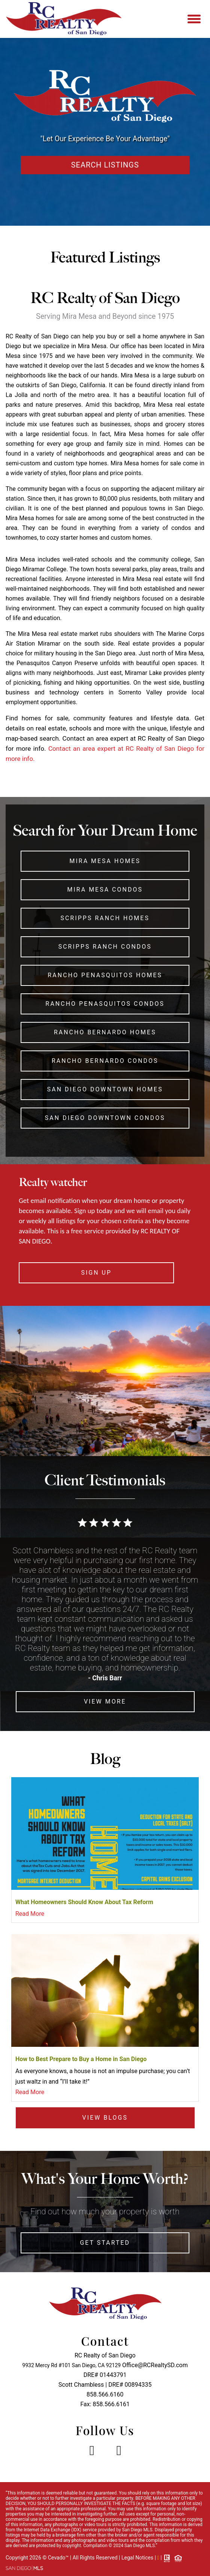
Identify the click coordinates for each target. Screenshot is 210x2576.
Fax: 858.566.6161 (104, 2404)
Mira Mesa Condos (104, 889)
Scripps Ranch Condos (105, 946)
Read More (29, 1913)
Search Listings (105, 164)
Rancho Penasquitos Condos (104, 1003)
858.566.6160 (105, 2394)
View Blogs (105, 2117)
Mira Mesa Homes (105, 861)
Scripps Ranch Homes (104, 918)
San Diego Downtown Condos (105, 1117)
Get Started (105, 2242)
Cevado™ (59, 2558)
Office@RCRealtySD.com (155, 2365)
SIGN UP (96, 1272)
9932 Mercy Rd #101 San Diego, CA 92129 (71, 2365)
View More (105, 1701)
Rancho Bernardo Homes (105, 1032)
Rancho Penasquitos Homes (105, 975)
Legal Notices (138, 2558)
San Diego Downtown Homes (105, 1089)
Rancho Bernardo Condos (105, 1060)
